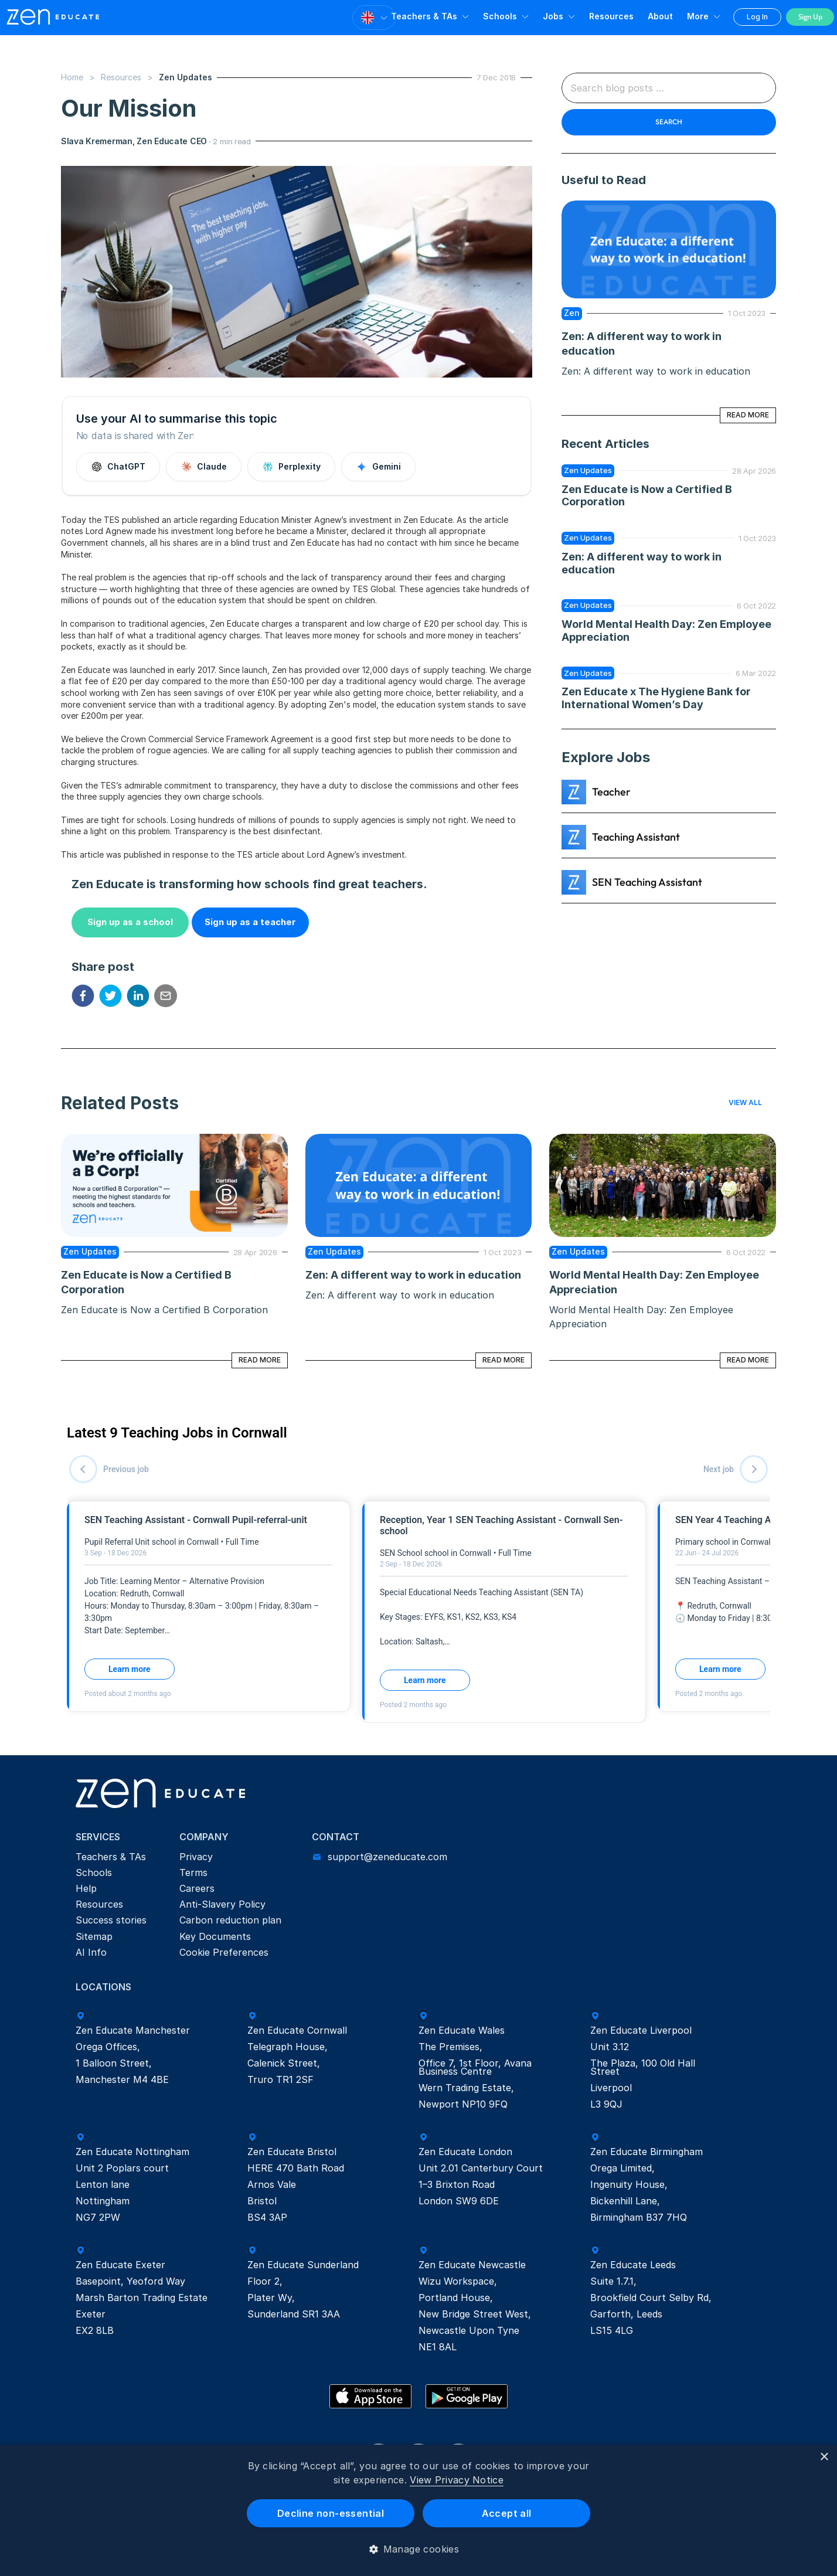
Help (86, 1888)
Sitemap (94, 1936)
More (698, 16)
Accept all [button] (507, 2513)
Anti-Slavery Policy (222, 1904)
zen (572, 313)
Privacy (196, 1857)
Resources (121, 77)
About (660, 16)
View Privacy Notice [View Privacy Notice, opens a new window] (456, 2480)
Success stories (111, 1920)
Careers (197, 1888)
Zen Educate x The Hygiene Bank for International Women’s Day (657, 698)
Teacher (611, 791)
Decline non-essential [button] (330, 2513)
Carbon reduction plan (230, 1920)
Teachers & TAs (424, 16)
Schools (500, 16)
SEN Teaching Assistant (647, 882)
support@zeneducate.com (387, 1857)
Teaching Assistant (636, 837)
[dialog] (418, 2510)
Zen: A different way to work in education (413, 1275)
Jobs (553, 16)
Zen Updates (588, 470)
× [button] (823, 2457)
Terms (193, 1872)
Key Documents (215, 1936)
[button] (419, 2549)
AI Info (91, 1952)
